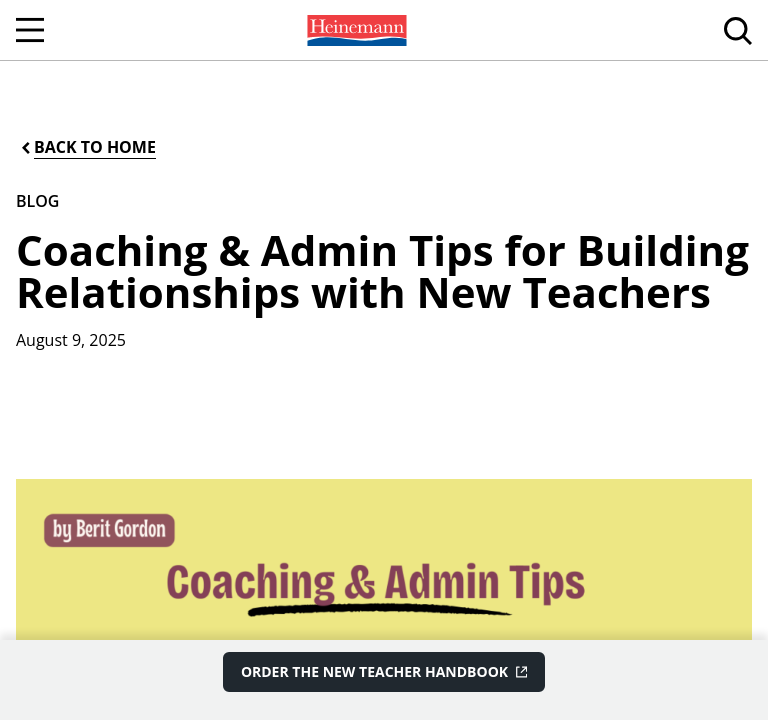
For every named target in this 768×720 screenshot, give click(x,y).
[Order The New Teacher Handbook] (384, 672)
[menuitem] (355, 30)
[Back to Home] (87, 147)
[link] (355, 30)
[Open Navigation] (30, 30)
